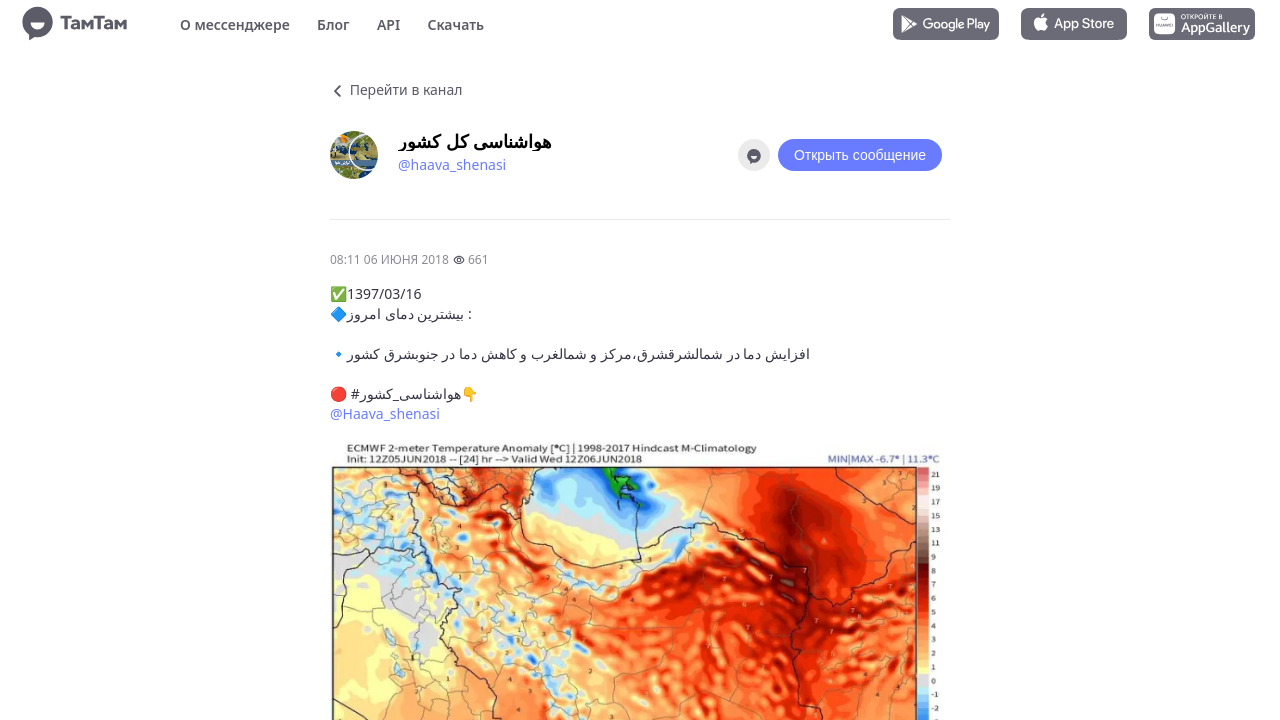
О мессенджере (235, 24)
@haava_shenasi (452, 164)
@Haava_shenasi (385, 413)
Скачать (455, 24)
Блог (333, 24)
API (388, 24)
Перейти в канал (396, 89)
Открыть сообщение (860, 155)
